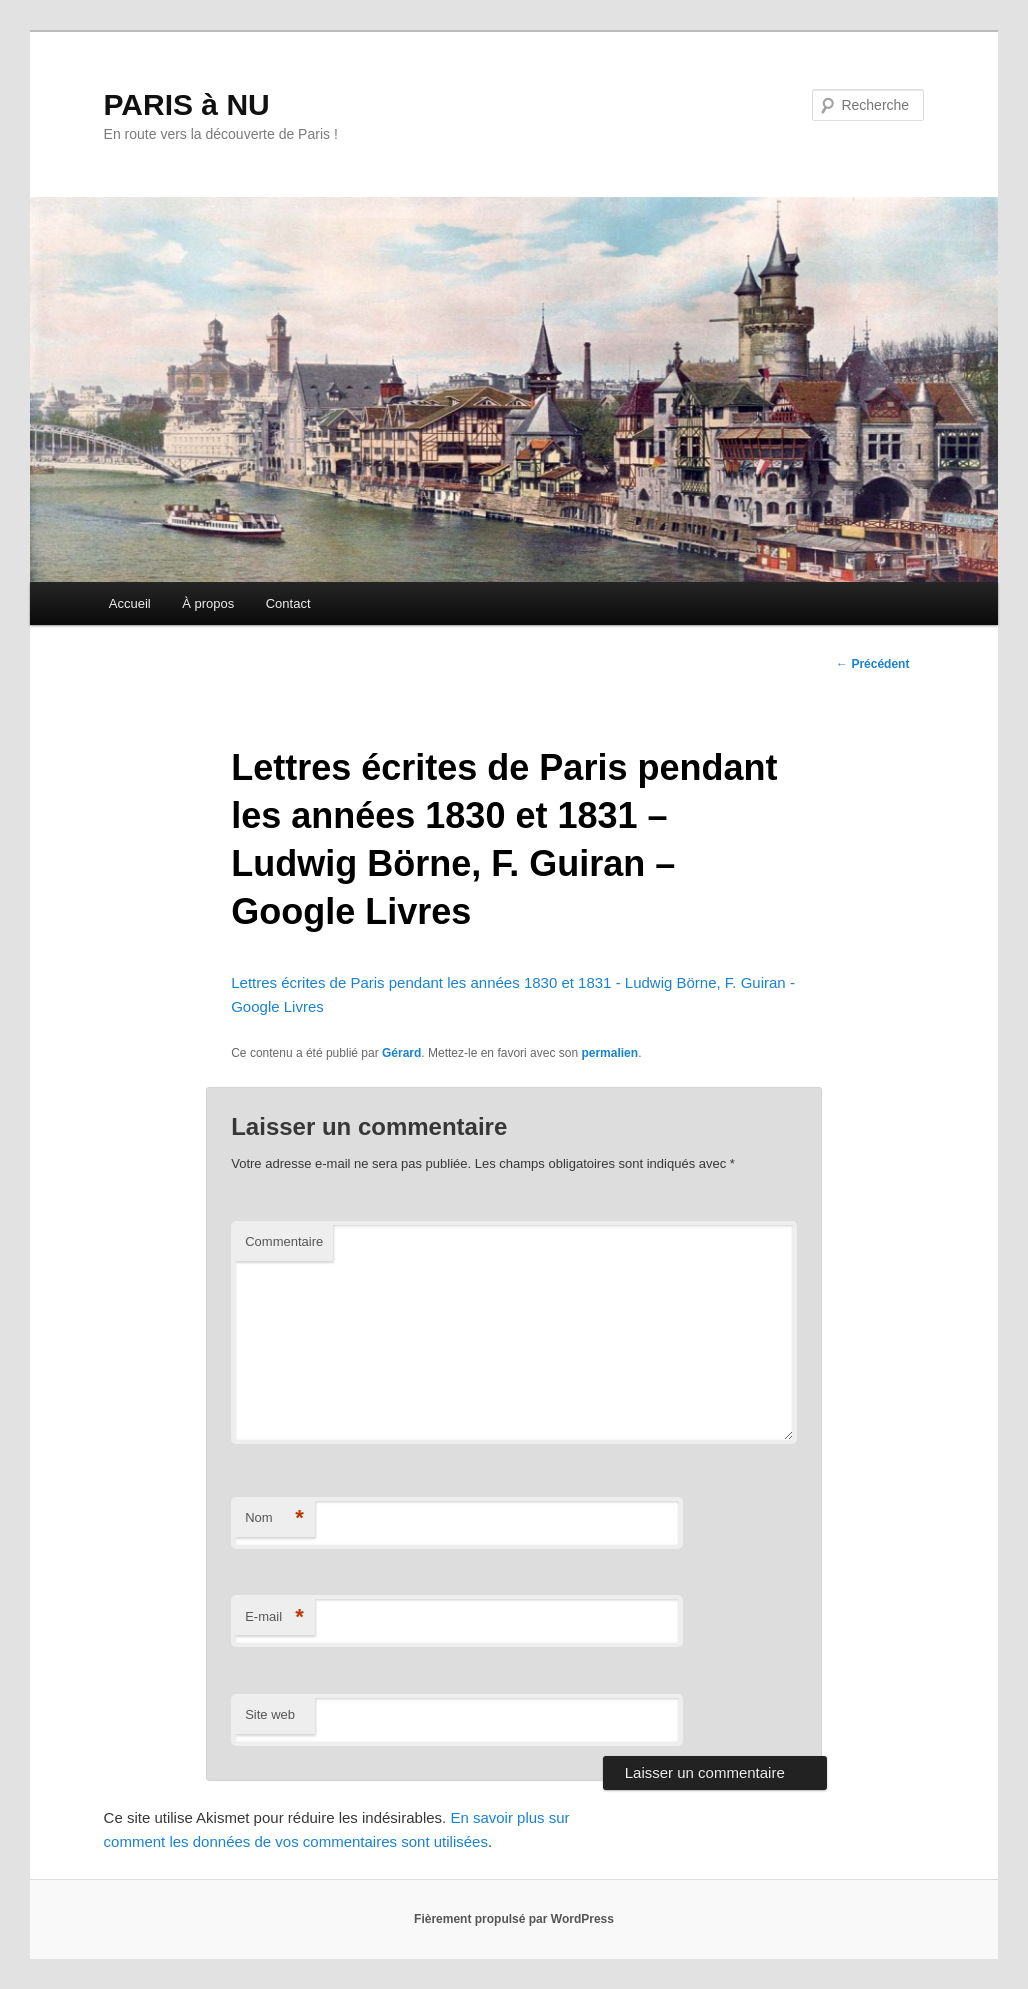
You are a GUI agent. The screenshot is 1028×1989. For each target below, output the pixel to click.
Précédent (872, 664)
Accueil (130, 603)
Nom (274, 1518)
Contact (288, 603)
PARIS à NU (187, 104)
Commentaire (284, 1241)
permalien (609, 1053)
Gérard (401, 1053)
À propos (208, 603)
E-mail (274, 1617)
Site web (270, 1714)
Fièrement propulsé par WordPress (514, 1919)
